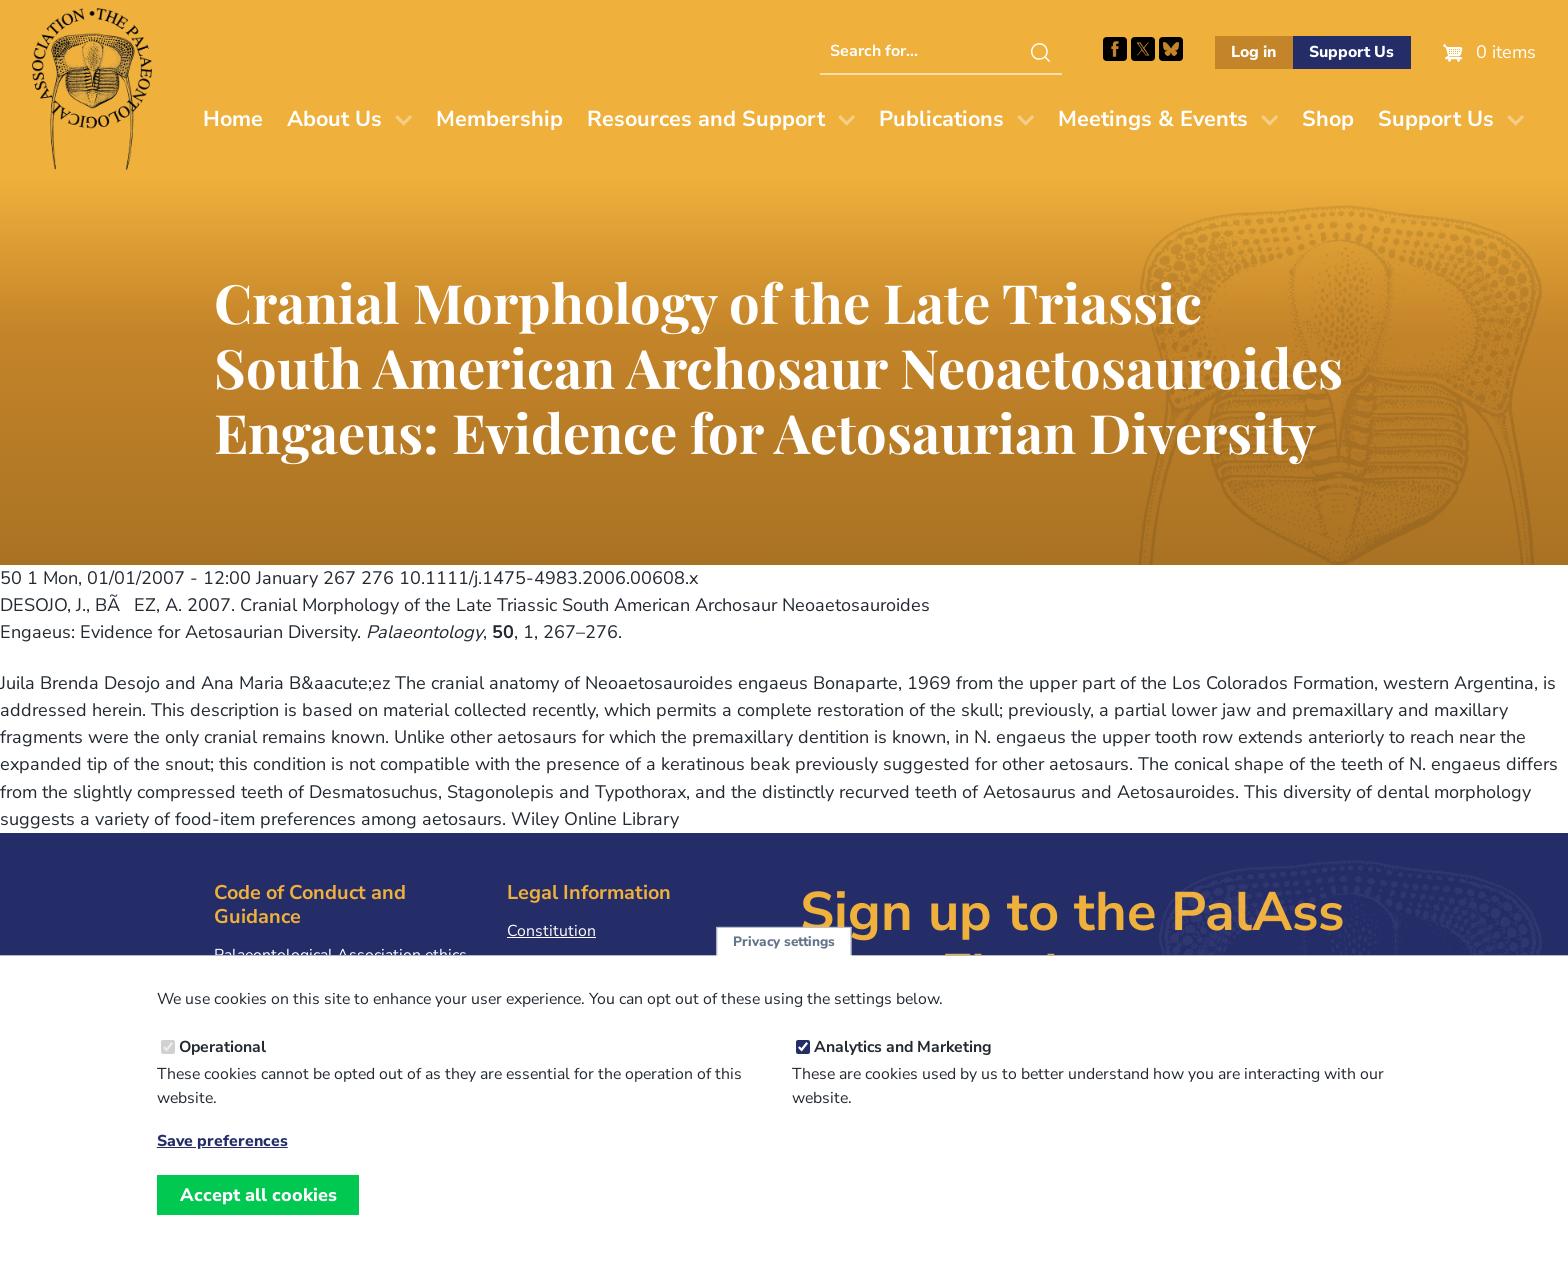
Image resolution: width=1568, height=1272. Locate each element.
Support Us (1351, 52)
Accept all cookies (258, 1219)
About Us (334, 119)
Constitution (551, 931)
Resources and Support (706, 119)
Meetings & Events (1153, 119)
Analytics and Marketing (903, 1071)
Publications (941, 119)
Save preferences (222, 1165)
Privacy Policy (556, 962)
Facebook (1115, 49)
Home (233, 119)
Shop (1328, 119)
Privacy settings (784, 964)
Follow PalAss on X (1143, 49)
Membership (499, 119)
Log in (1253, 52)
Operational (222, 1071)
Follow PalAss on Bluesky (1171, 49)
